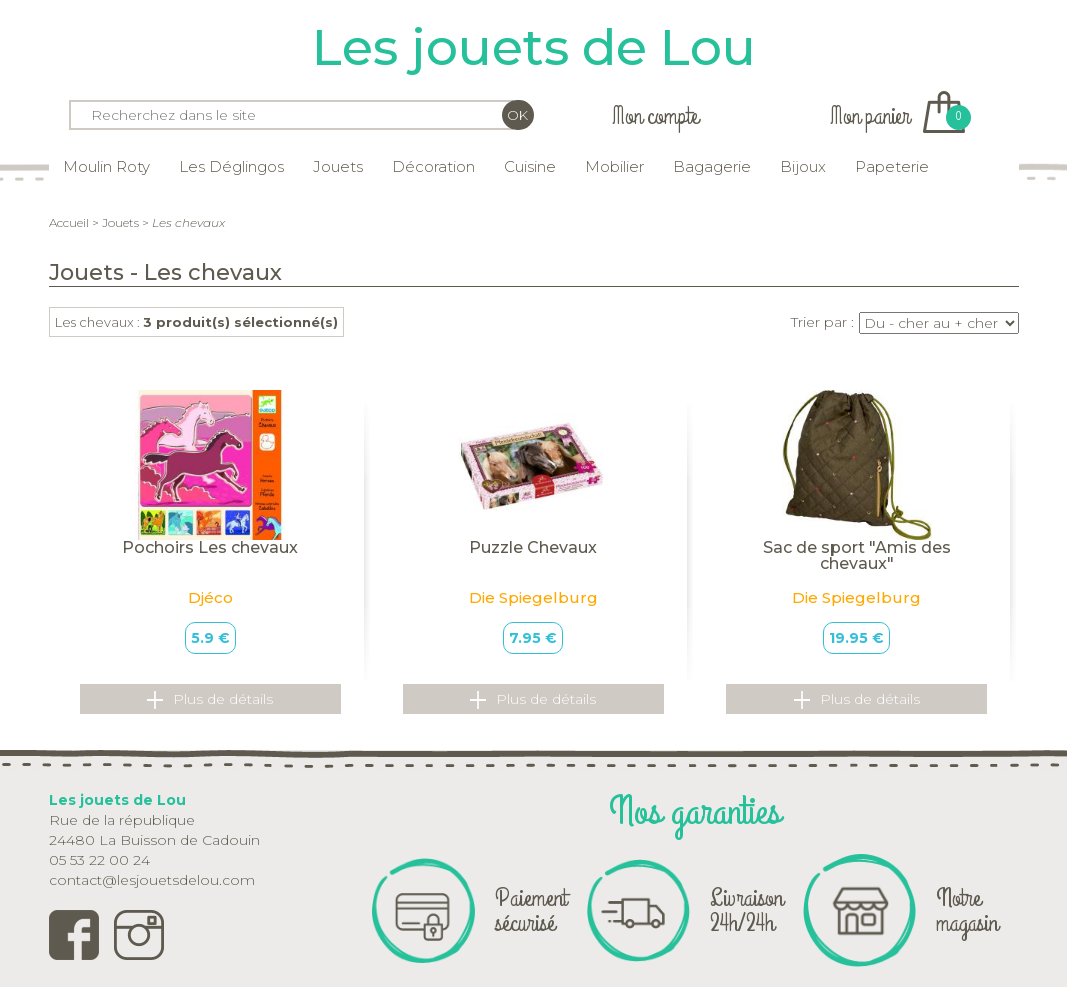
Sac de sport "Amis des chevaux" (857, 555)
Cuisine (530, 166)
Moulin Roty (106, 166)
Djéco (210, 597)
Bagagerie (712, 166)
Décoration (433, 166)
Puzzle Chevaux (533, 547)
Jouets (338, 166)
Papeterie (892, 166)
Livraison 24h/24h (746, 910)
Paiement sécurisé (531, 910)
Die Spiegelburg (533, 597)
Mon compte (655, 116)
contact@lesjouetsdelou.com (152, 880)
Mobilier (614, 166)
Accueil (69, 222)
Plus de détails (210, 699)
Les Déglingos (231, 166)
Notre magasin (967, 910)
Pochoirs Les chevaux (210, 547)
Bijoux (803, 166)
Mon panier (897, 116)
